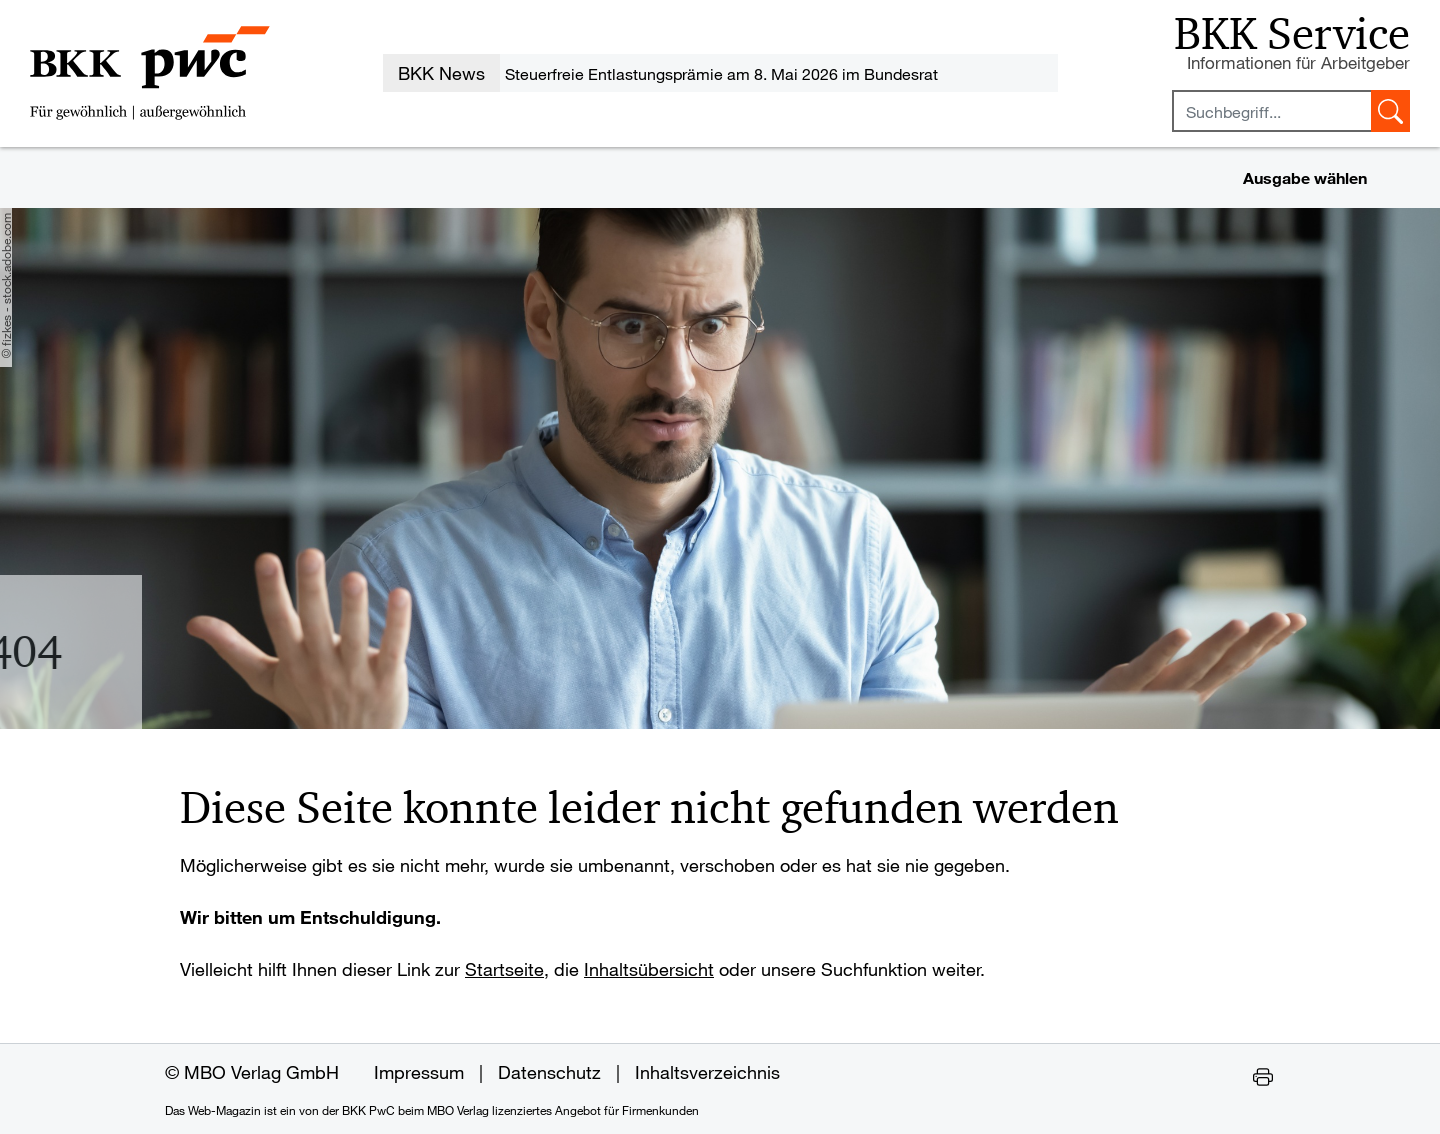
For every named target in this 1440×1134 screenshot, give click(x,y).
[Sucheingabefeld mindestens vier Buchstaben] (1272, 111)
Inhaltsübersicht (649, 969)
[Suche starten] (1390, 111)
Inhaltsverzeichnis (707, 1072)
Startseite (504, 969)
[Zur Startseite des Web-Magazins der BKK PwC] (150, 73)
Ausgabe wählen (1305, 177)
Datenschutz (549, 1072)
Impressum (419, 1072)
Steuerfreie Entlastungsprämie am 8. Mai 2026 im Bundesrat (721, 73)
